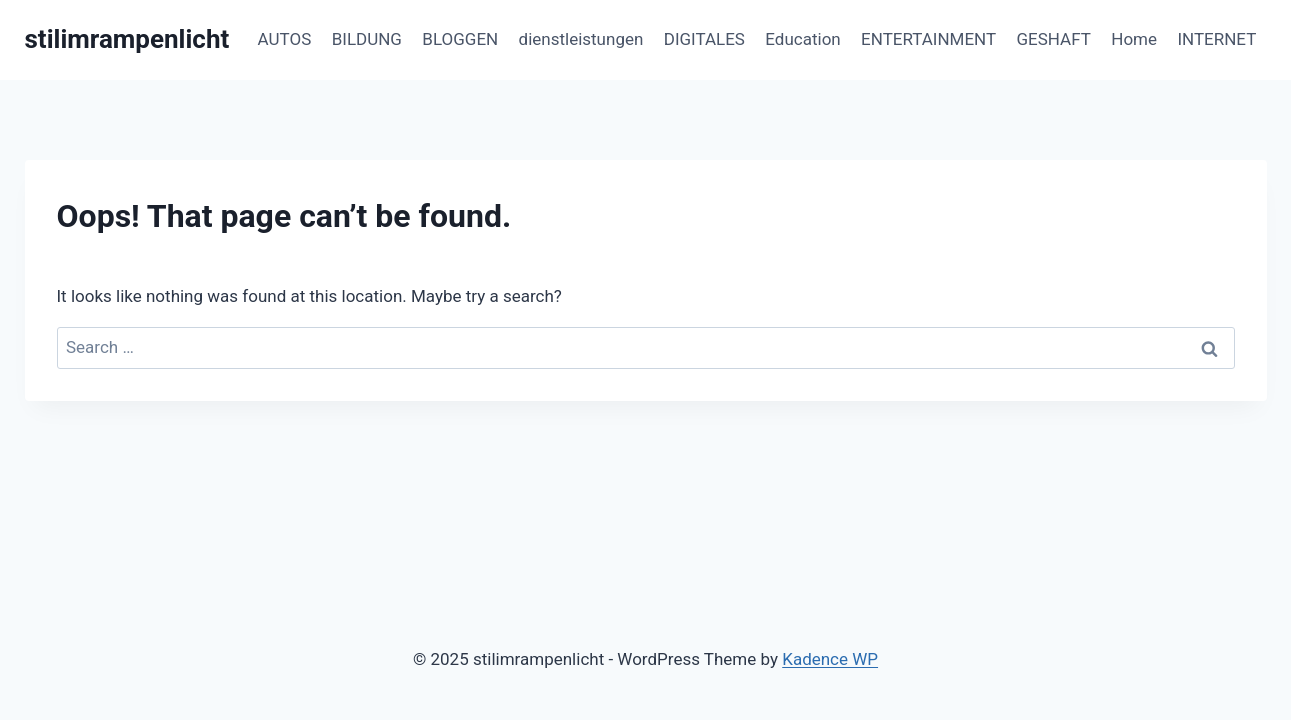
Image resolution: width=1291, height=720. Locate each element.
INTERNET (1216, 39)
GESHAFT (1054, 39)
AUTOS (285, 39)
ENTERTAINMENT (928, 39)
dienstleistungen (581, 39)
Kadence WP (830, 659)
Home (1134, 39)
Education (802, 39)
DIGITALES (704, 39)
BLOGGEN (460, 39)
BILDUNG (367, 39)
